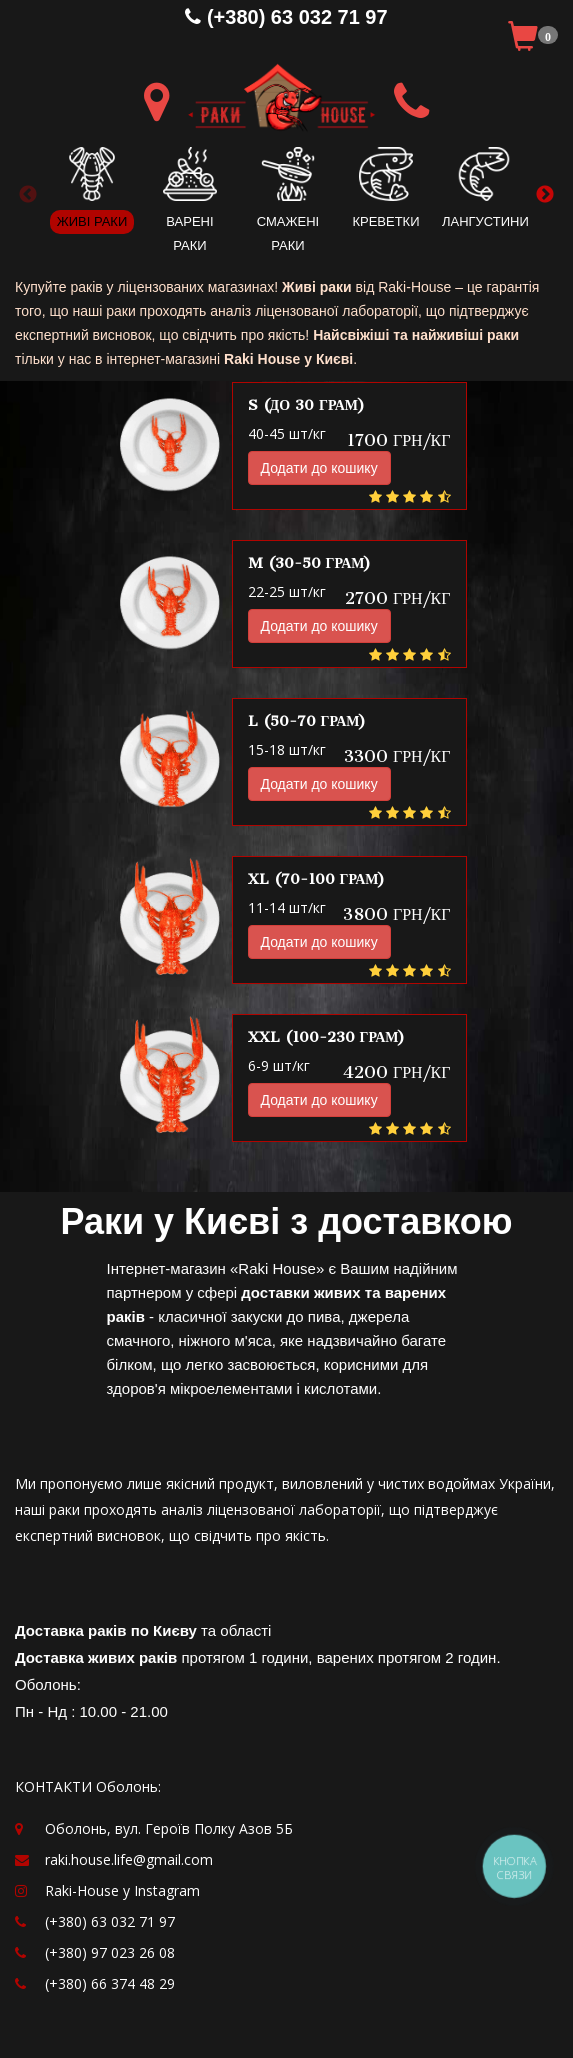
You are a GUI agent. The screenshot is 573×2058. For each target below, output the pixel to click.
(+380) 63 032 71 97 (286, 17)
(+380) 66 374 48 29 (110, 1983)
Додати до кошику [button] (319, 468)
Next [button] (545, 195)
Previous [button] (28, 195)
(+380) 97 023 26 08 (110, 1952)
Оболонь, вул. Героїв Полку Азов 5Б (169, 1828)
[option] (92, 183)
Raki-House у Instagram (122, 1890)
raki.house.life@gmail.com (129, 1859)
